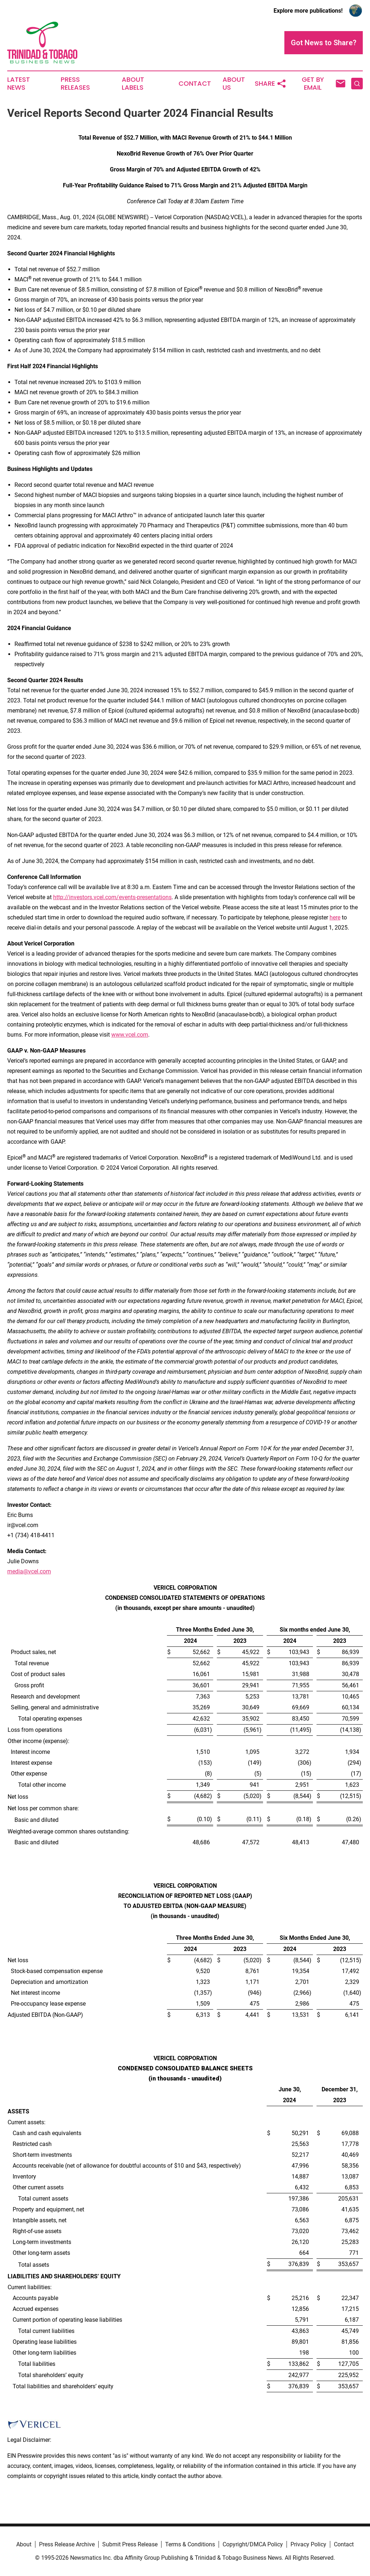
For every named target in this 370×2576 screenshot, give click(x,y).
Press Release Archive (67, 2544)
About (23, 2544)
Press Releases (75, 84)
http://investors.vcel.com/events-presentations (112, 897)
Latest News (18, 84)
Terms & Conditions (190, 2544)
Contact (194, 84)
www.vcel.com (129, 1034)
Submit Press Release (130, 2544)
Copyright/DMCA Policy (253, 2544)
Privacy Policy (308, 2544)
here (335, 917)
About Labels (133, 84)
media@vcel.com (29, 1571)
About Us (234, 84)
